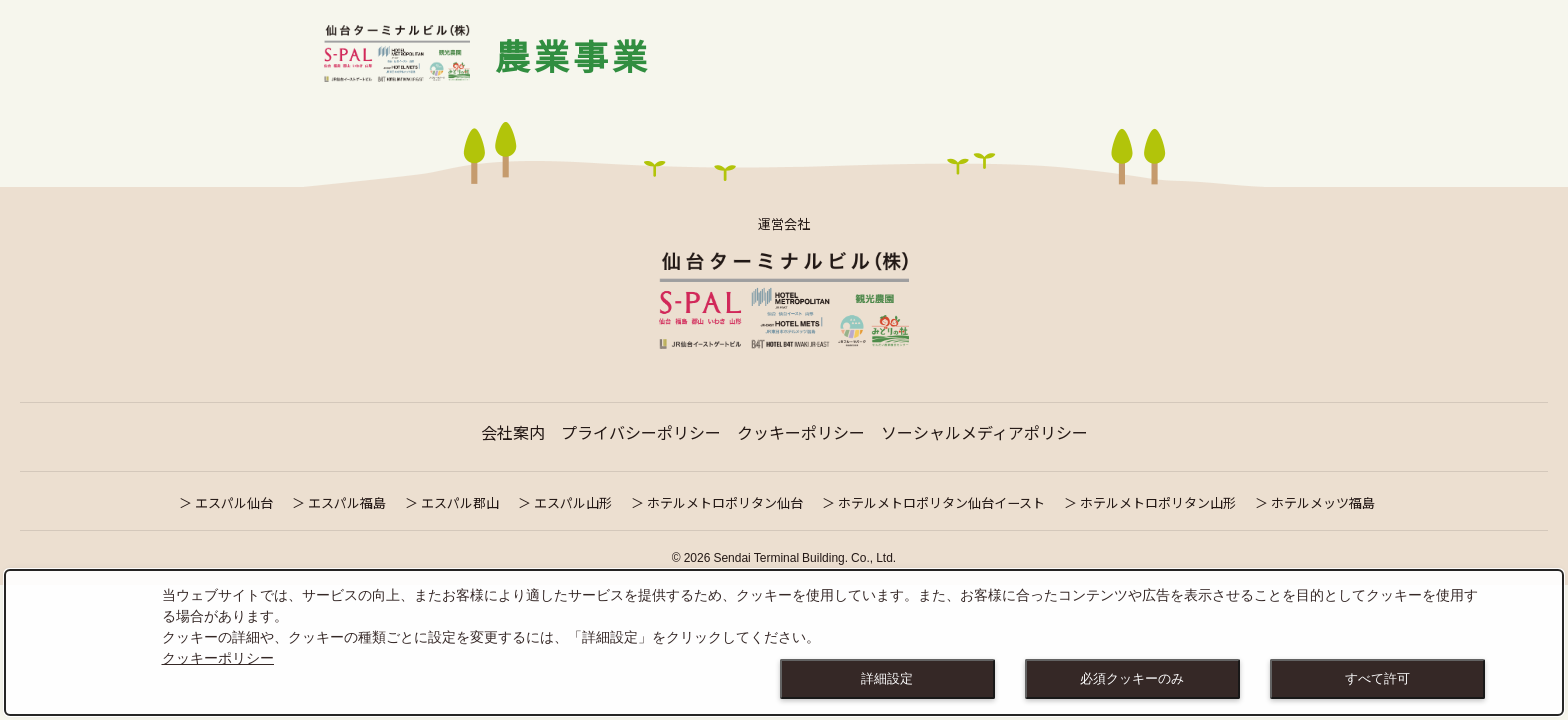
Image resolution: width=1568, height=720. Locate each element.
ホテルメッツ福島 (1323, 502)
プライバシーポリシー (641, 432)
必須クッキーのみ (1132, 678)
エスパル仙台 (234, 502)
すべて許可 (1377, 678)
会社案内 (513, 432)
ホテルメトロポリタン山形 (1158, 502)
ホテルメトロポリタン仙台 (725, 502)
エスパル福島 (347, 502)
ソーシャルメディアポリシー (984, 432)
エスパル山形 (573, 502)
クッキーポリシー (801, 432)
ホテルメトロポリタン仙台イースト (941, 502)
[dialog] (784, 642)
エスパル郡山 (460, 502)
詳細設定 (887, 678)
